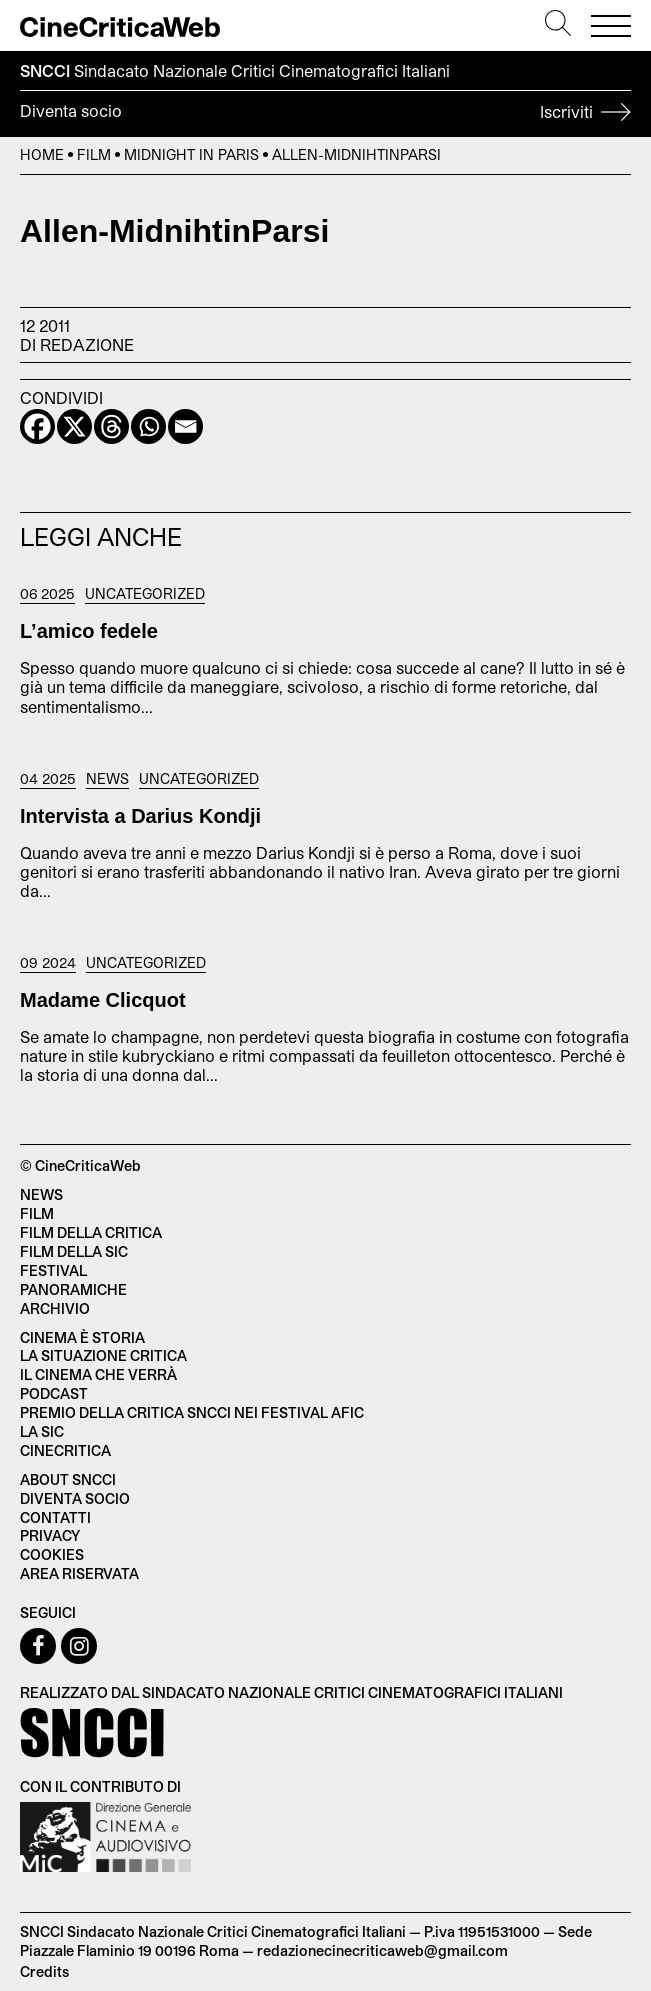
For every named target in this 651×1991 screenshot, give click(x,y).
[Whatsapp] (148, 426)
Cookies (52, 1554)
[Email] (185, 426)
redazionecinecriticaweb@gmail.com (382, 1950)
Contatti (55, 1517)
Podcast (54, 1393)
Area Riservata (79, 1573)
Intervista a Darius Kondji (140, 816)
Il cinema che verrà (98, 1374)
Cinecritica (65, 1450)
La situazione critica (103, 1355)
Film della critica (91, 1232)
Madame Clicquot (103, 1000)
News (107, 779)
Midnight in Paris (191, 154)
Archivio (55, 1308)
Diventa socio (325, 114)
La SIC (42, 1431)
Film (94, 154)
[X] (74, 426)
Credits (44, 1971)
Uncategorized (145, 594)
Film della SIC (74, 1251)
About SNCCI (68, 1479)
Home (42, 154)
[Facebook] (37, 426)
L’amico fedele (89, 631)
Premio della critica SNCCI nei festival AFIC (192, 1412)
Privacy (50, 1535)
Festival (53, 1270)
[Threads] (111, 426)
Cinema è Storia (82, 1337)
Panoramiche (73, 1289)
